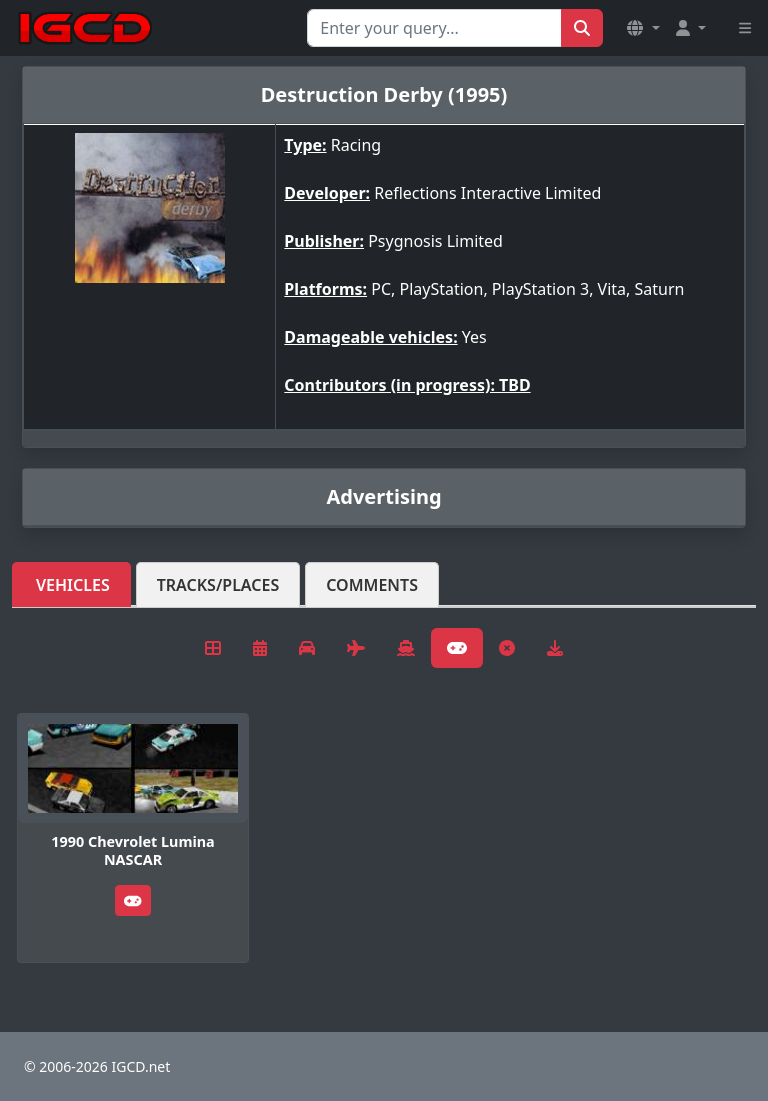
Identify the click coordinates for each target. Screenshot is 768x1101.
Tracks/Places (218, 585)
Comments (372, 585)
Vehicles (73, 585)
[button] (643, 28)
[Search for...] (434, 28)
